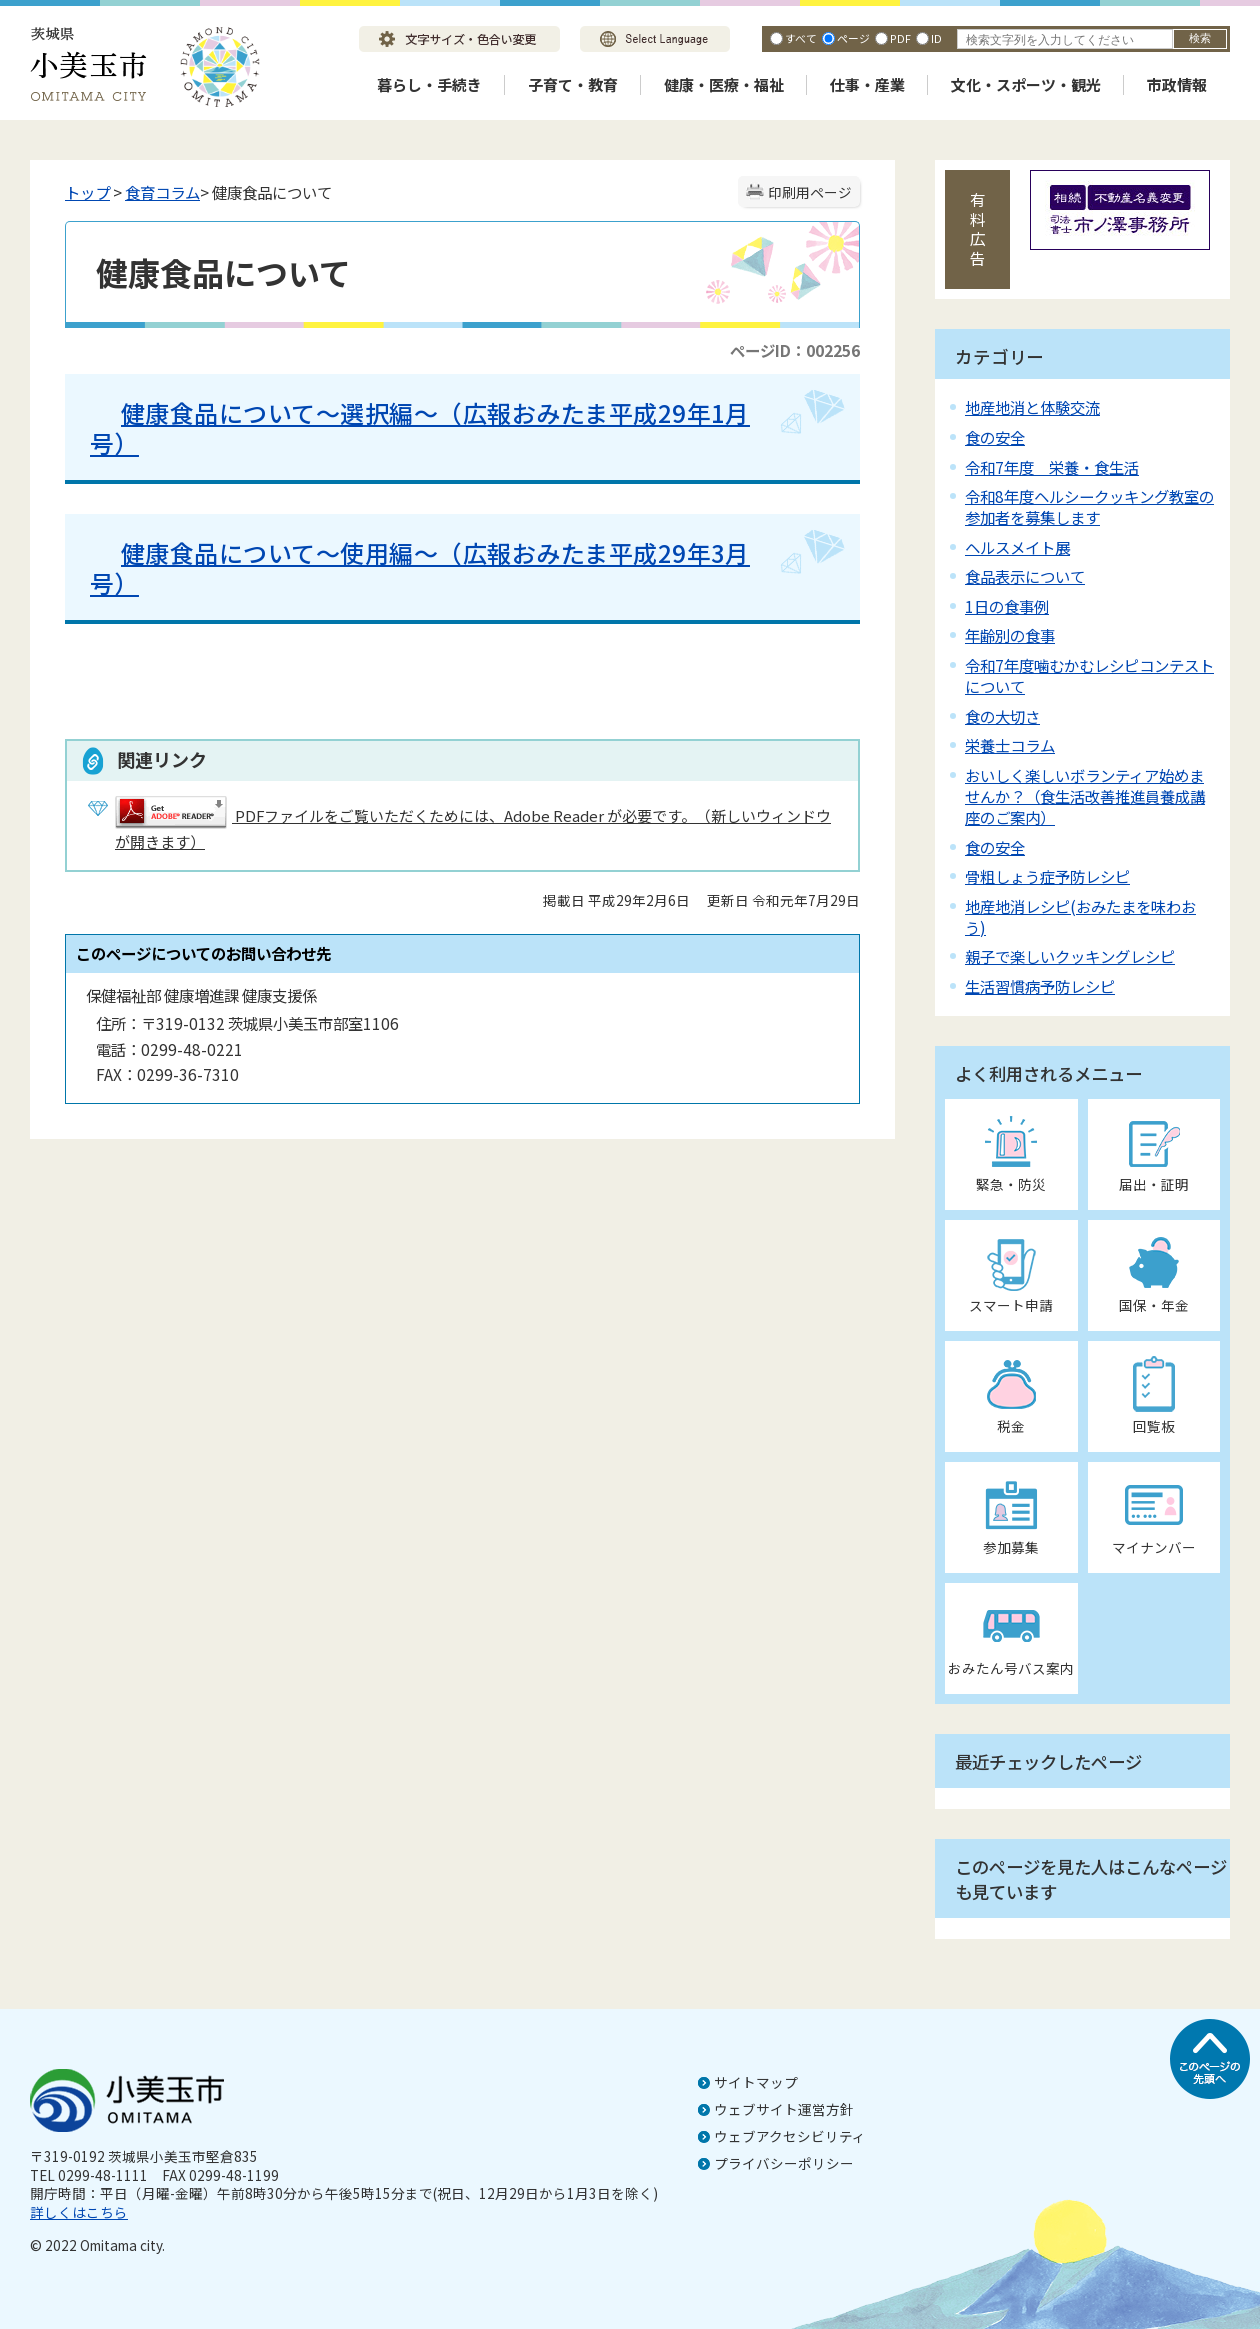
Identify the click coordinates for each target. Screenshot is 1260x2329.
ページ (853, 38)
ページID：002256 (795, 350)
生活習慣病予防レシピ (1040, 986)
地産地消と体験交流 (1032, 407)
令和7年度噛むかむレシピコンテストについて (1089, 675)
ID (936, 38)
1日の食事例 (1007, 606)
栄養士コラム (1010, 745)
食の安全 (995, 437)
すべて (801, 38)
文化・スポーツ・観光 (1026, 84)
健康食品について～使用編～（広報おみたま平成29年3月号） (420, 567)
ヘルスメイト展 (1017, 547)
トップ (87, 192)
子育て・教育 (573, 84)
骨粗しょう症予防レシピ (1047, 876)
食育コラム (162, 192)
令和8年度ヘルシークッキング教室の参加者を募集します (1089, 506)
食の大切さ (1002, 716)
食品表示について (1025, 576)
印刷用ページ (810, 192)
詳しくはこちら (79, 2212)
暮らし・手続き (429, 84)
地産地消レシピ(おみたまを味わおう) (1080, 916)
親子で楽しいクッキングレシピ (1070, 956)
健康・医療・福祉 (724, 84)
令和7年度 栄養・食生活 (1052, 467)
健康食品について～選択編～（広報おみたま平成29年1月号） (420, 427)
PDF (900, 38)
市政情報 (1177, 84)
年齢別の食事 (1010, 635)
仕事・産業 (867, 84)
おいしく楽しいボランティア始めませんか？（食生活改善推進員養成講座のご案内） (1085, 796)
